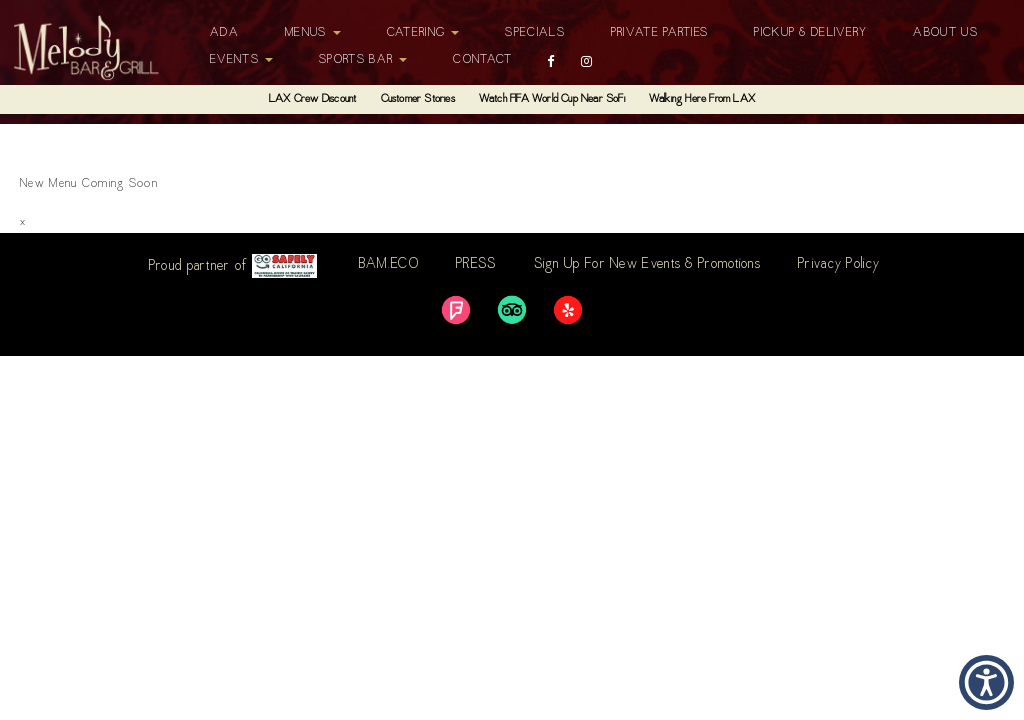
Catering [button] (423, 33)
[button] (986, 682)
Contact (482, 60)
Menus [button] (313, 33)
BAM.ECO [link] (389, 265)
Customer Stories (418, 99)
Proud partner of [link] (233, 266)
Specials (534, 33)
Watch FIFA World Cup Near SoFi (552, 99)
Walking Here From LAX (702, 99)
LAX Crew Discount (312, 99)
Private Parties (660, 33)
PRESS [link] (476, 265)
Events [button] (241, 60)
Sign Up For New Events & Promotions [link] (648, 265)
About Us (945, 33)
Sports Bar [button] (363, 60)
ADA (224, 33)
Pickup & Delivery (810, 33)
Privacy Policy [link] (839, 265)
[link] (456, 310)
